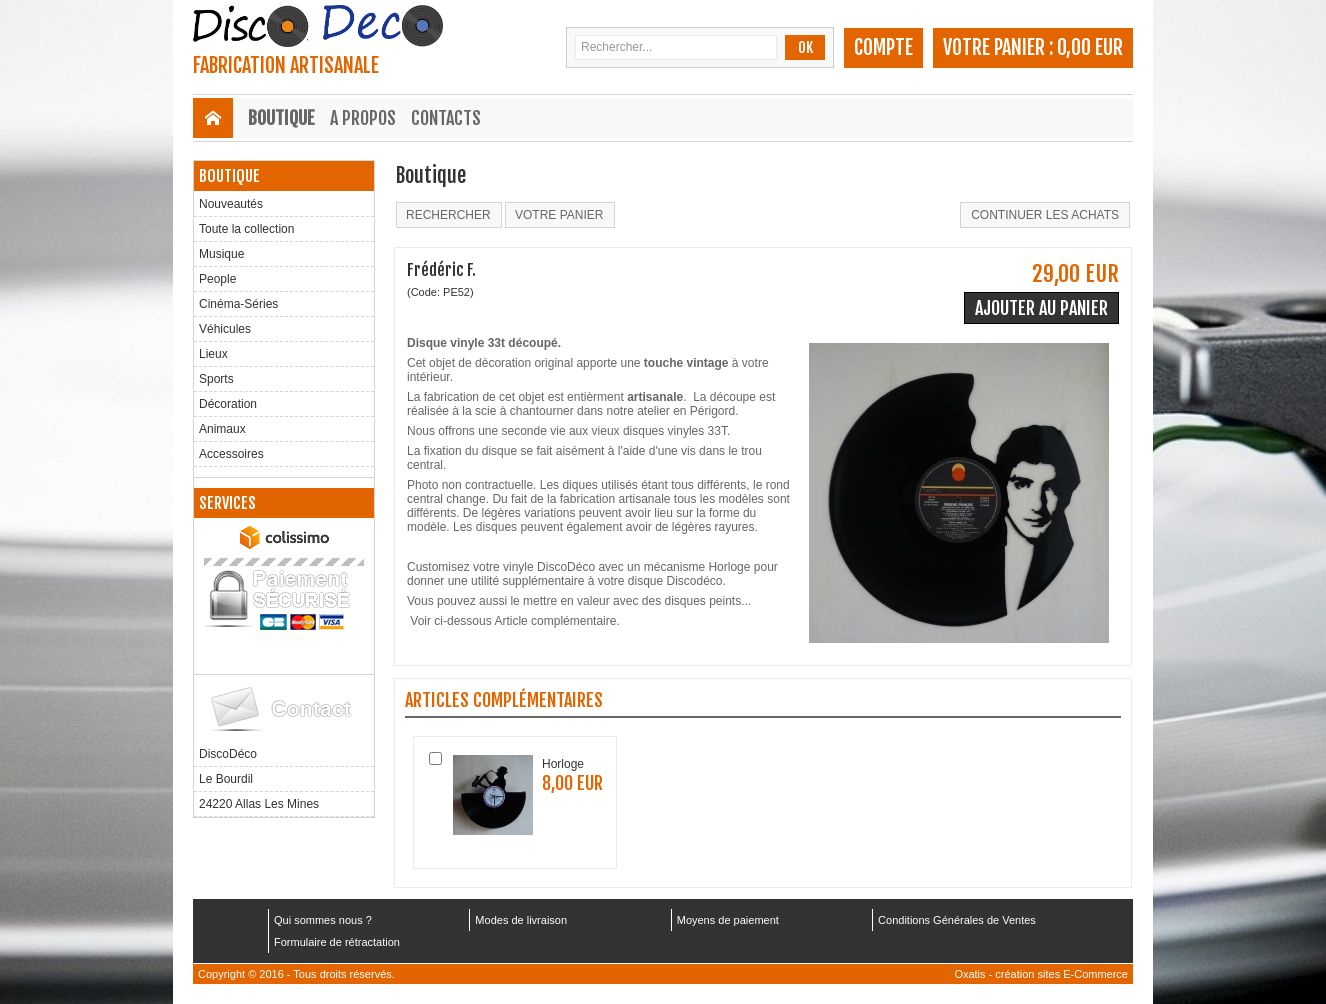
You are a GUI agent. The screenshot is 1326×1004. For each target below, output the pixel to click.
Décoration (228, 404)
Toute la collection (246, 229)
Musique (221, 254)
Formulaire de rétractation (337, 942)
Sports (216, 379)
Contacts (446, 118)
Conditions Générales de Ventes (957, 920)
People (217, 279)
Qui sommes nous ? (323, 920)
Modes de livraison (521, 920)
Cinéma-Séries (238, 304)
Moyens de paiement (728, 920)
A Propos (363, 118)
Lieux (213, 354)
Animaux (222, 429)
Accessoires (231, 454)
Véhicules (225, 329)
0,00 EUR (1090, 47)
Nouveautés (231, 204)
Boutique (281, 118)
